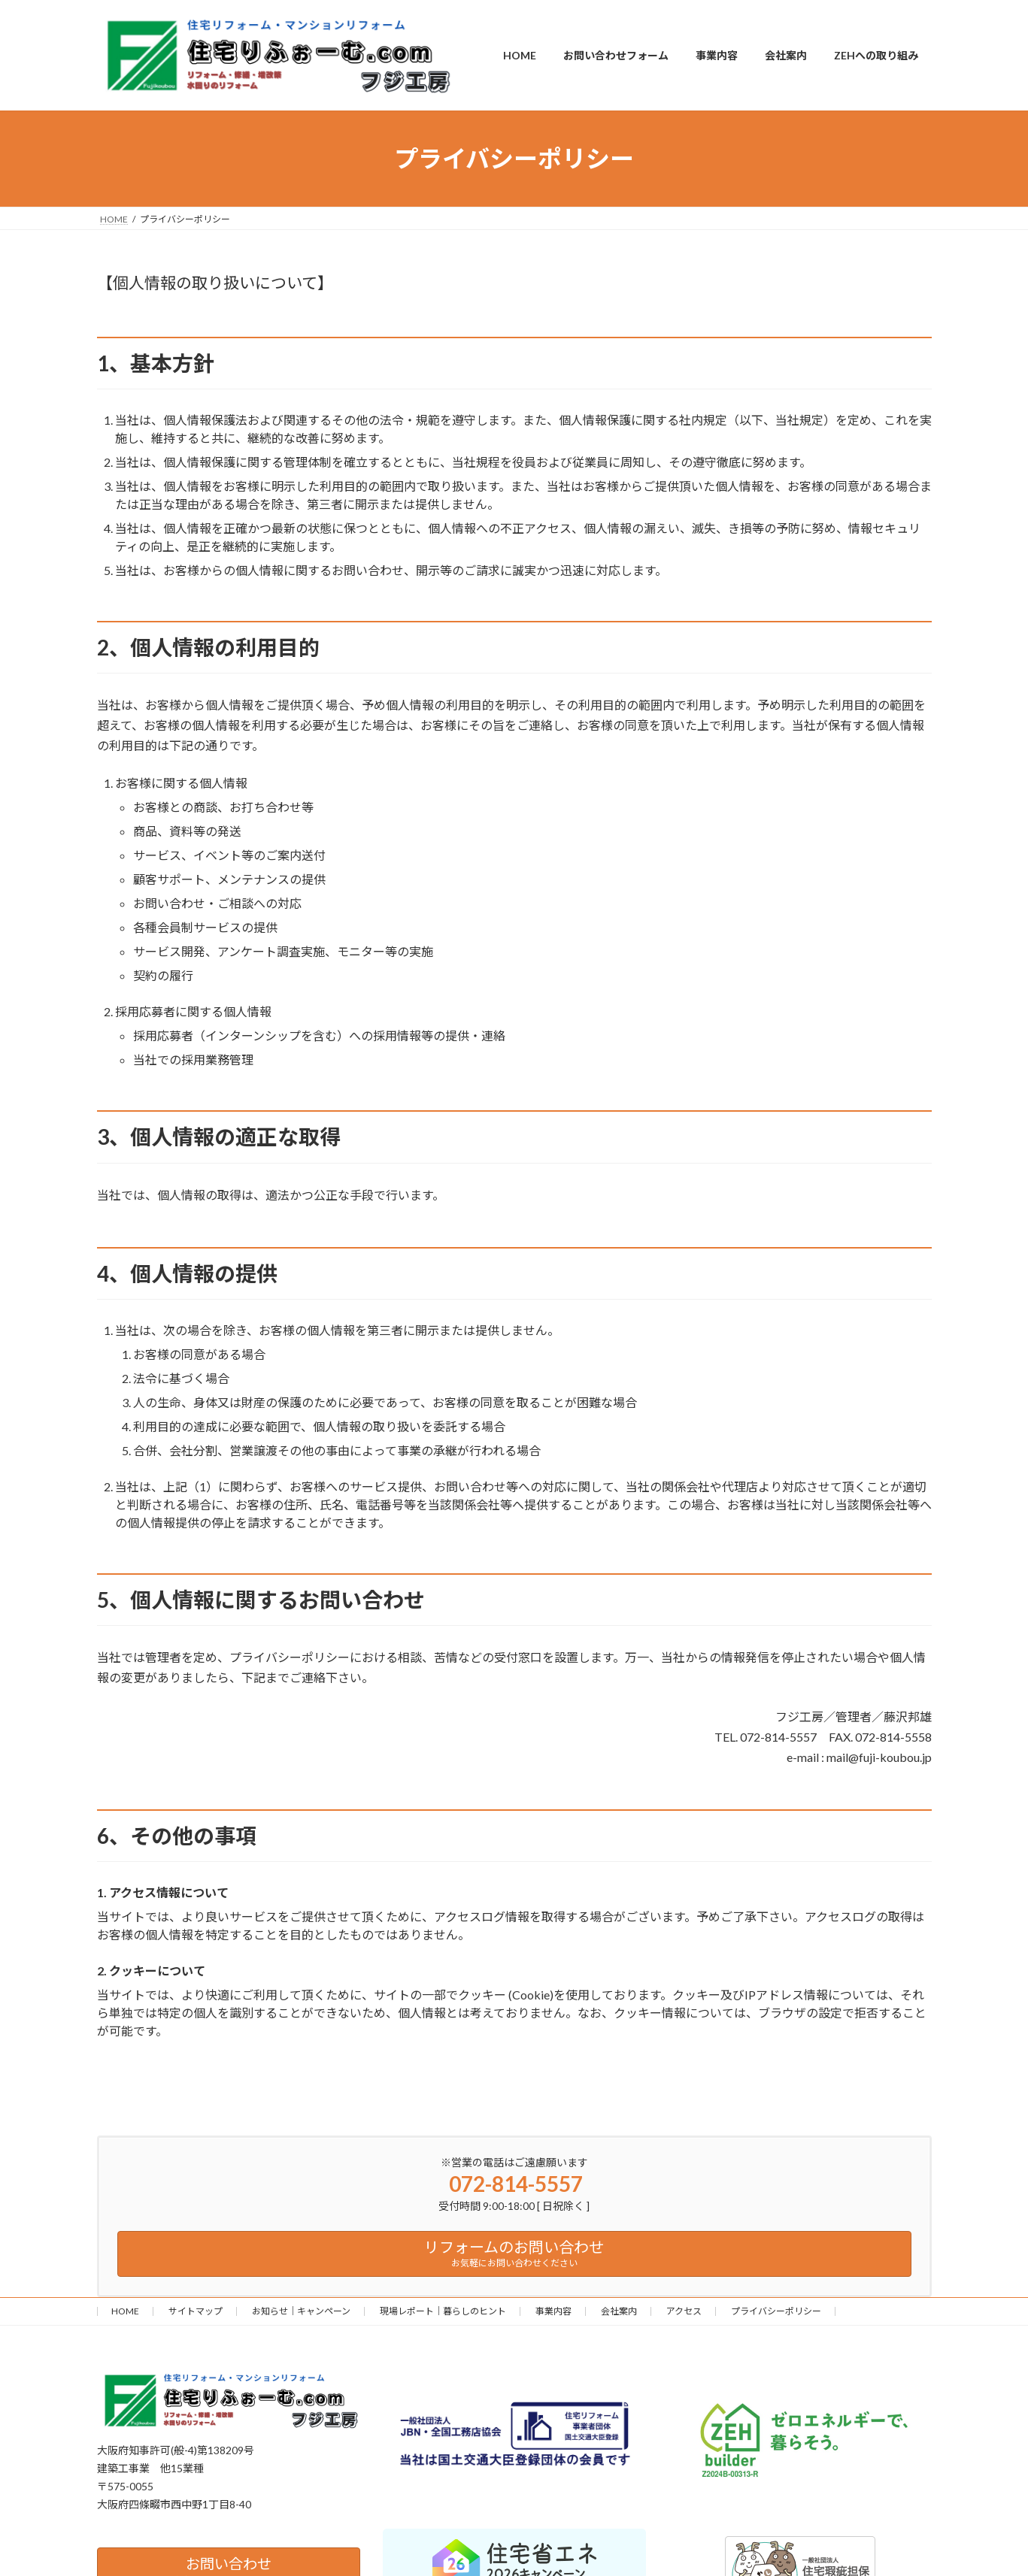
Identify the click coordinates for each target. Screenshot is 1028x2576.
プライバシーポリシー (776, 2311)
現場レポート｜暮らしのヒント (443, 2311)
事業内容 (553, 2311)
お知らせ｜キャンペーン (301, 2311)
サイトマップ (195, 2311)
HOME (125, 2311)
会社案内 (619, 2311)
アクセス (684, 2311)
